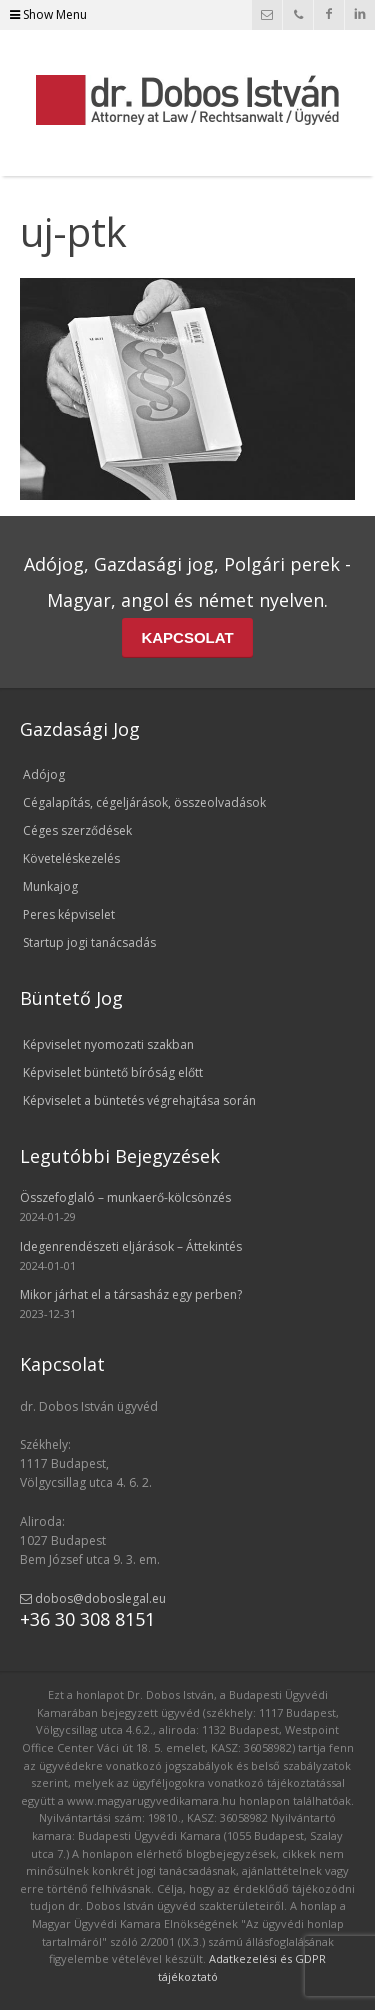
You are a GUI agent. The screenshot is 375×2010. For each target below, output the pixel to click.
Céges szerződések (77, 830)
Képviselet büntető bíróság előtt (113, 1072)
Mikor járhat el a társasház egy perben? (131, 1294)
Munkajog (50, 886)
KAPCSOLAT (187, 637)
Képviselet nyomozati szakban (108, 1044)
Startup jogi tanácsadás (89, 942)
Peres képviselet (69, 914)
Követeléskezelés (71, 858)
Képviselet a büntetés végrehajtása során (139, 1100)
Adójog (44, 774)
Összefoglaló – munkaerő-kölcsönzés (125, 1197)
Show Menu (48, 14)
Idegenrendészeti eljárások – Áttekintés (131, 1246)
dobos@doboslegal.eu (93, 1598)
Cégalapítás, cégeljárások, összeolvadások (144, 802)
